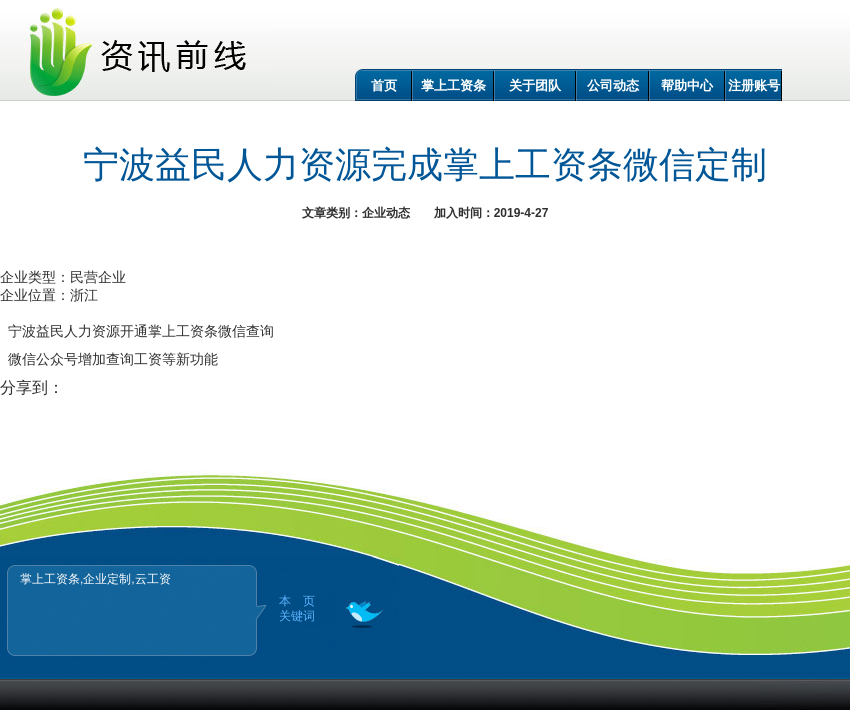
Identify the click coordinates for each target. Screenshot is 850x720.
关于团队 (535, 85)
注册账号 (754, 85)
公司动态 (613, 85)
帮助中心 (687, 85)
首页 (384, 85)
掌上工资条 (453, 85)
